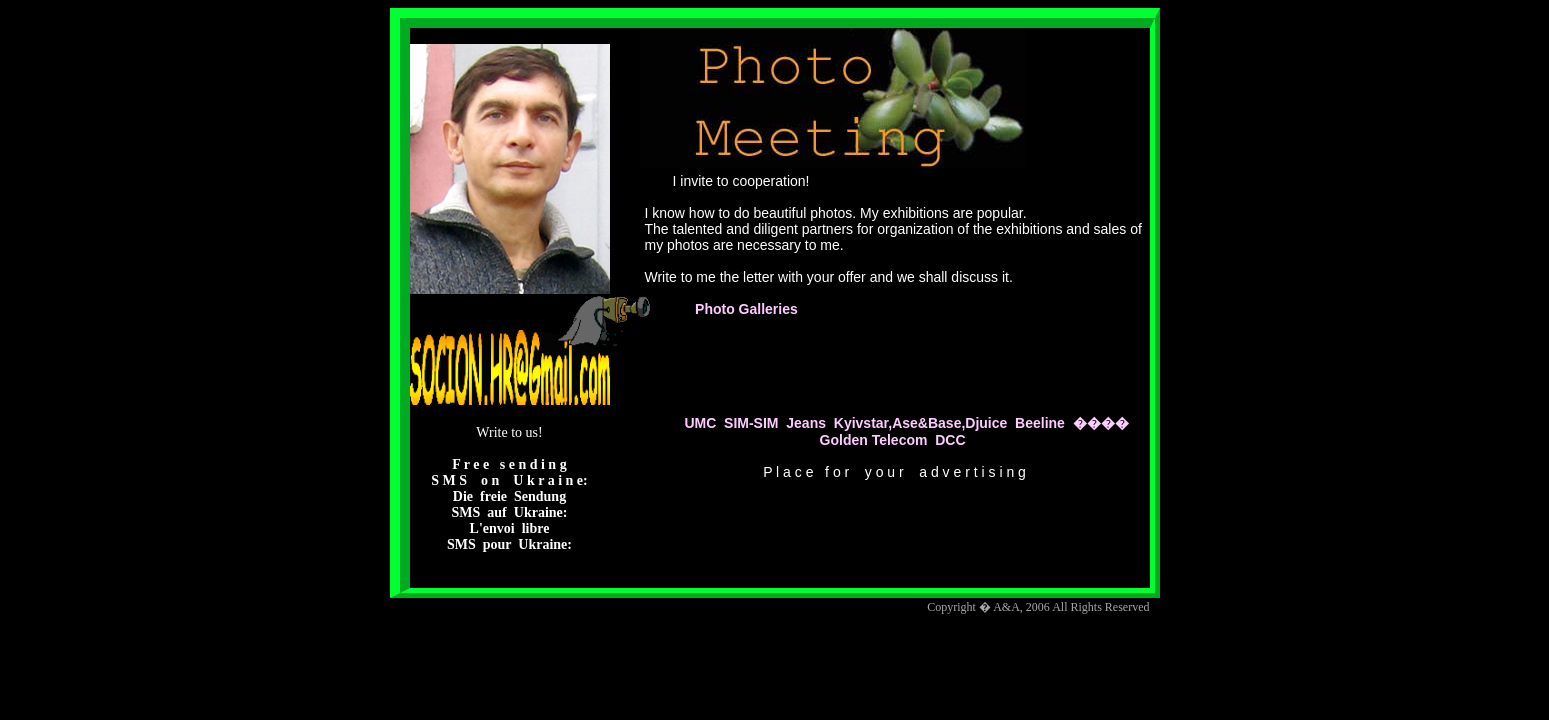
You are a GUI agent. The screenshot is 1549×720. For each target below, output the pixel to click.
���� (1101, 423)
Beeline (1040, 423)
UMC (700, 423)
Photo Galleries (744, 309)
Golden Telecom (874, 440)
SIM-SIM (751, 423)
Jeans (806, 423)
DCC (950, 440)
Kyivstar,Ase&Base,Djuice (921, 423)
